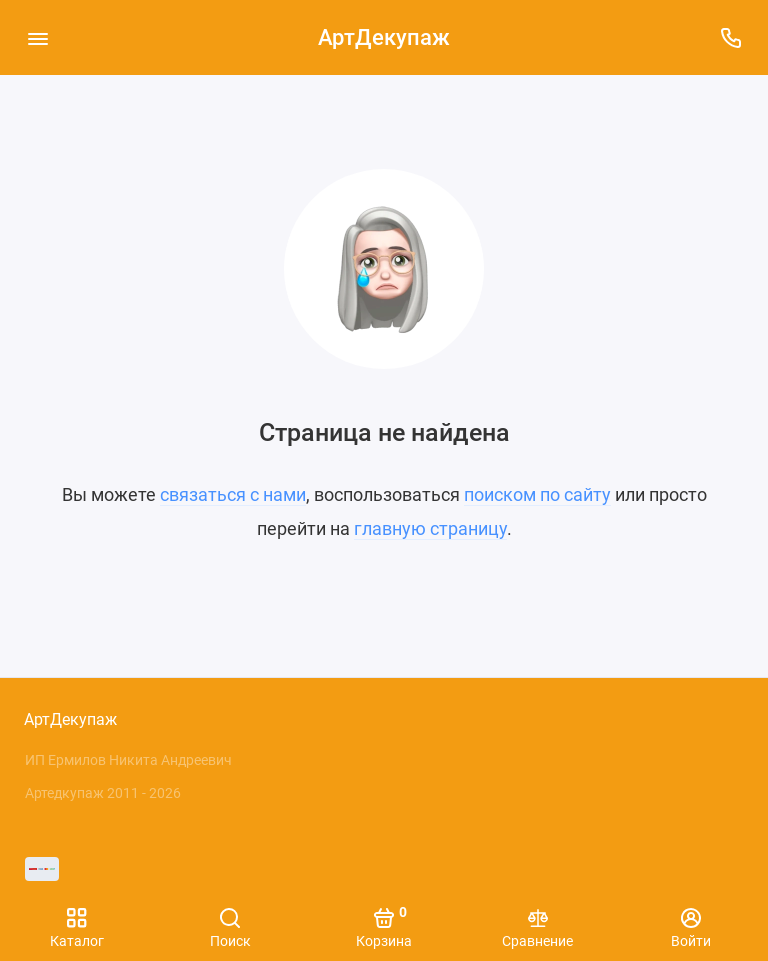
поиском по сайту (537, 494)
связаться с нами (233, 494)
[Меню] (37, 37)
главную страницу (430, 528)
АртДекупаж (384, 37)
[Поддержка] (730, 37)
